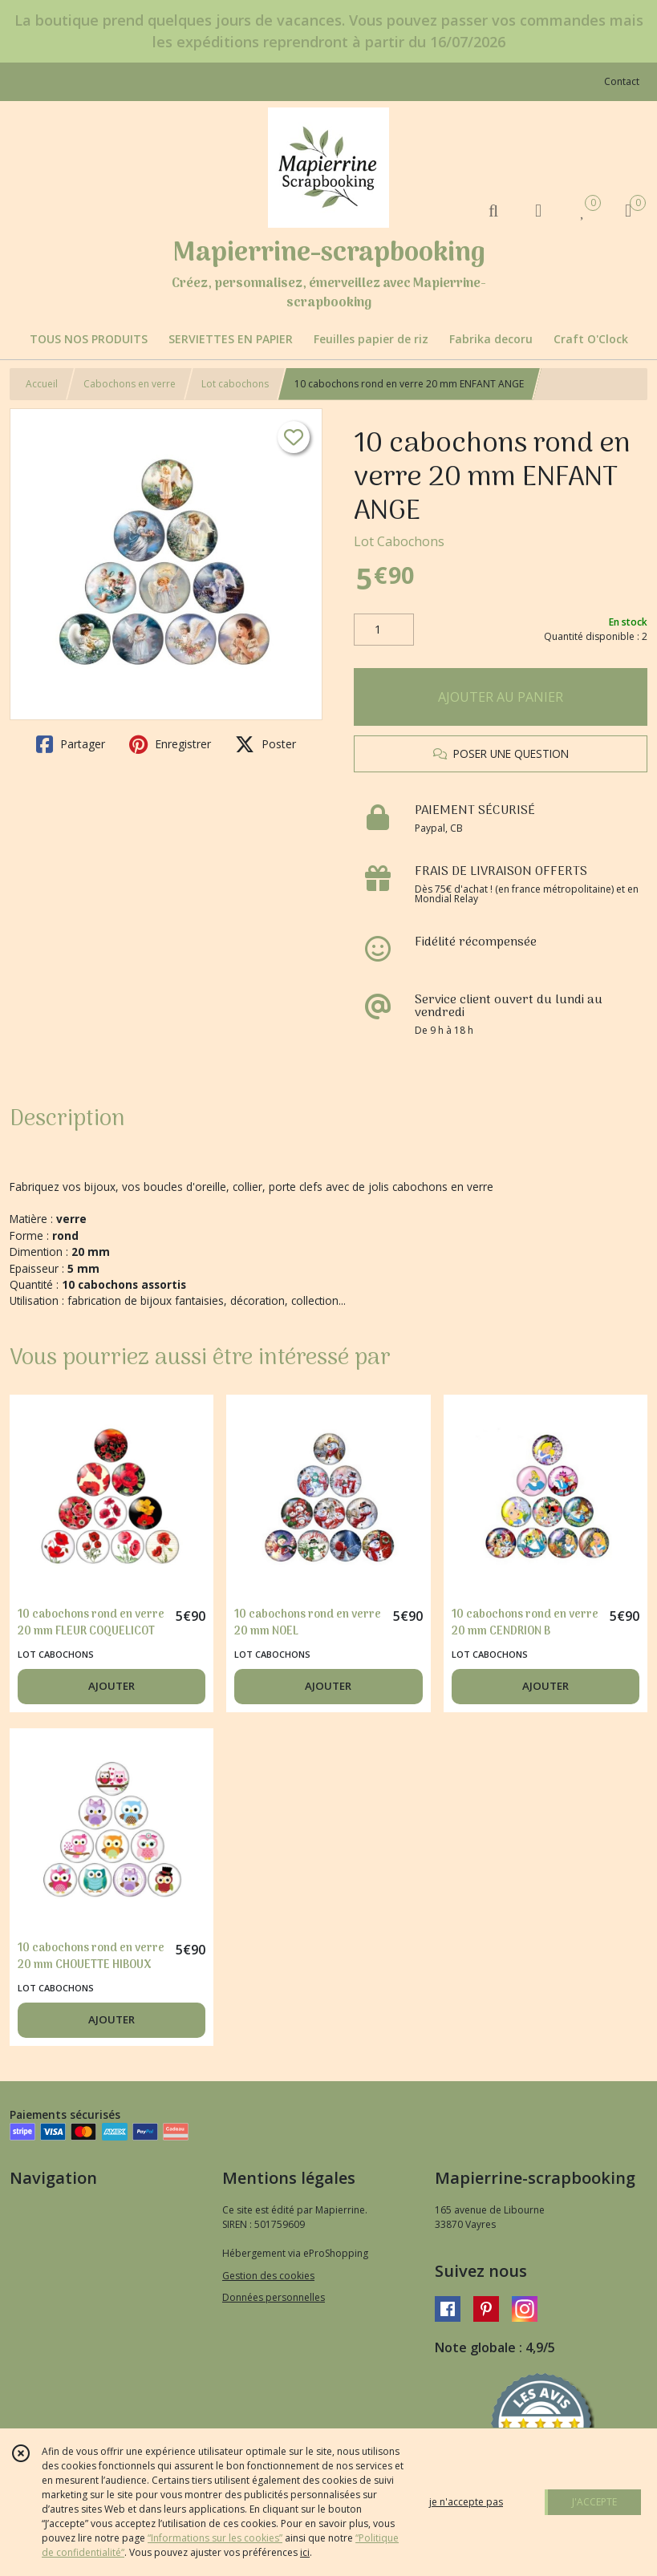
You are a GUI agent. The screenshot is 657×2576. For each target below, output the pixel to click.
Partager (70, 744)
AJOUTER (111, 1686)
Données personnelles (273, 2297)
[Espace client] (538, 209)
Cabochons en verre (129, 384)
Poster (265, 744)
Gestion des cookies (268, 2275)
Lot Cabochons (399, 541)
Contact (621, 81)
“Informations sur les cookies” (215, 2538)
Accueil (42, 384)
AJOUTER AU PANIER (500, 697)
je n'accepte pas (466, 2502)
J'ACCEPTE (594, 2502)
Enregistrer (170, 744)
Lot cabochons (235, 384)
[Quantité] (384, 630)
